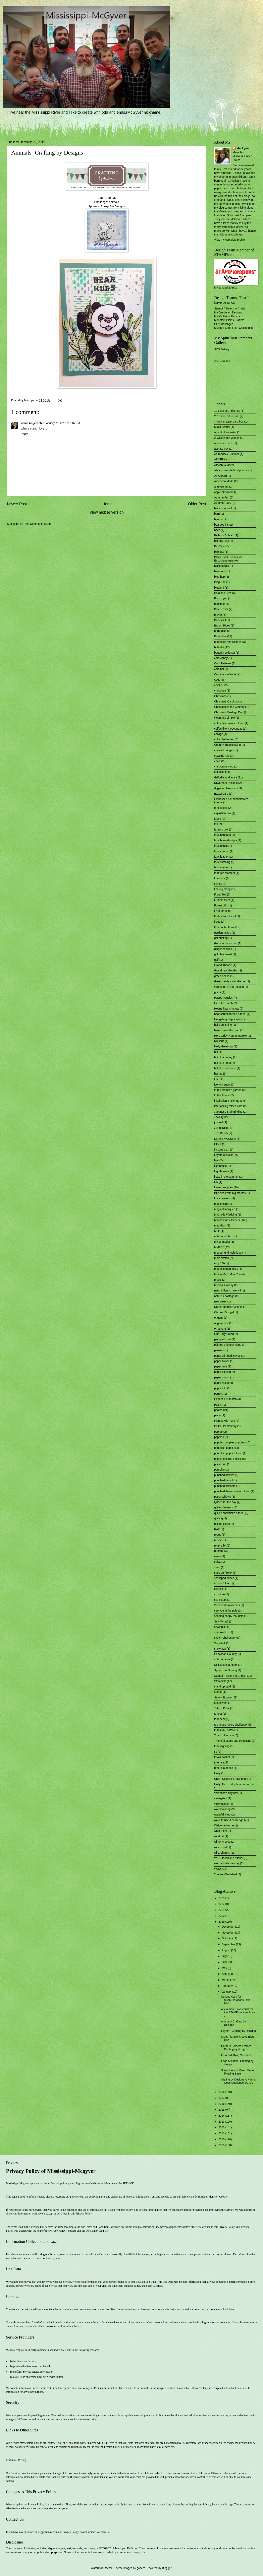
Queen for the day (225, 1502)
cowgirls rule (222, 755)
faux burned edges (225, 840)
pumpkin (219, 1469)
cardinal (219, 669)
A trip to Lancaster (225, 432)
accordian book (223, 443)
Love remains (222, 1198)
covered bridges (224, 750)
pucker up (220, 1464)
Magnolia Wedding (225, 1214)
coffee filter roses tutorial (229, 723)
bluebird (219, 587)
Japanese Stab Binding (228, 1111)
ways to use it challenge (228, 1820)
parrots (218, 1393)
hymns (218, 1073)
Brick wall (220, 620)
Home (107, 504)
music (217, 1279)
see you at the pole (225, 1610)
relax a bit (220, 1545)
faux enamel (221, 851)
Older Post (197, 504)
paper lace (220, 1366)
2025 (221, 1898)
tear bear (219, 1719)
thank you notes (224, 1730)
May (225, 1968)
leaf (216, 1160)
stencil (218, 1691)
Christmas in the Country (229, 706)
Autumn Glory (222, 502)
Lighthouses (221, 1171)
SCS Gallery (221, 349)
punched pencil (223, 1480)
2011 (221, 2133)
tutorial (218, 1762)
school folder (222, 1583)
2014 (221, 2115)
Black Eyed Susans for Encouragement (228, 559)
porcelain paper (223, 1447)
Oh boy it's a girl (224, 1312)
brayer (218, 614)
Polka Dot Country (225, 1426)
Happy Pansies (223, 997)
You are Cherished (225, 1874)
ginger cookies (223, 949)
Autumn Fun (221, 497)
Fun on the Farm (224, 927)
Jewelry (219, 1117)
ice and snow (222, 1084)
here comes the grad (226, 1030)
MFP (217, 1230)
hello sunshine (223, 1024)
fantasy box (221, 829)
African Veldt (222, 465)
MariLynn (243, 148)
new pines (220, 1301)
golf (216, 959)
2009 (221, 2145)
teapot (218, 1713)
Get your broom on (225, 943)
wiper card (220, 1847)
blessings (220, 571)
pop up (218, 1431)
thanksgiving (222, 1746)
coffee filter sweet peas (228, 728)
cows (217, 761)
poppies (219, 1437)
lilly (216, 1182)
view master (221, 1803)
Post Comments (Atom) (38, 523)
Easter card (221, 793)
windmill (219, 1836)
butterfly (219, 647)
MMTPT (219, 1247)
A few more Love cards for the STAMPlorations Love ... (238, 2012)
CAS (217, 679)
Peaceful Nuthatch (225, 1399)
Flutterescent (222, 900)
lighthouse (220, 1165)
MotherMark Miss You (227, 1274)
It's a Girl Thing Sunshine (236, 2055)
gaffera (141, 2568)
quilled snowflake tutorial (229, 1513)
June (225, 1962)
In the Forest (222, 1095)
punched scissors (225, 1486)
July (224, 1956)
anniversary (221, 486)
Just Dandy (221, 1133)
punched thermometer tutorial (232, 1491)
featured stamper (224, 873)
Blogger (166, 2568)
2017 (221, 2097)
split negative (222, 1659)
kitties (217, 1144)
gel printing (221, 938)
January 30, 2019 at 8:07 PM (62, 423)
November (228, 1932)
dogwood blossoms (226, 788)
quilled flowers (223, 1507)
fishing (218, 883)
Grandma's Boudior (226, 970)
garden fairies (222, 932)
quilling (218, 1518)
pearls (218, 1404)
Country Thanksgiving (227, 744)
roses (217, 1556)
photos (218, 1410)
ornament (220, 1328)
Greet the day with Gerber (230, 981)
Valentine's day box (226, 1793)
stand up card (222, 1686)
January (227, 1991)
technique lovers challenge (230, 1724)
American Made (224, 481)
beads (218, 519)
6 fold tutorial (222, 427)
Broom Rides (222, 625)
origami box (221, 1323)
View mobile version (106, 512)
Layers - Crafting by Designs (238, 2030)
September (229, 1944)
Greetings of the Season (229, 986)
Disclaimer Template (97, 2230)
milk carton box (223, 1236)
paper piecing (222, 1371)
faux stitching (222, 862)
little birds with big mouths (230, 1193)
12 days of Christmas (227, 410)
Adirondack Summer (226, 454)
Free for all (220, 910)
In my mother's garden (227, 1090)
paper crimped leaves (227, 1355)
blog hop (219, 576)
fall (216, 824)
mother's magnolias (226, 1268)
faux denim (221, 845)
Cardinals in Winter (225, 674)
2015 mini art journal (226, 416)
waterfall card (222, 1814)
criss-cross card (224, 766)
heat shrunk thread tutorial (230, 1014)
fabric (217, 818)
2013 (221, 2121)
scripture (219, 1594)
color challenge (223, 739)
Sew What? (221, 1621)
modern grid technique (227, 1252)
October (227, 1938)
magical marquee (224, 1209)
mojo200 (219, 1263)
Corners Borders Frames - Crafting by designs (237, 2048)
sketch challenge (224, 1637)
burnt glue (220, 630)
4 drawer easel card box (228, 421)
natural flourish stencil (227, 1290)
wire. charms (222, 1852)
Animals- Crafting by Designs (233, 2023)
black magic (221, 565)
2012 (221, 2127)
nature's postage (224, 1296)
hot (216, 1051)
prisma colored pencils (227, 1458)
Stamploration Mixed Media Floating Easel (237, 2072)
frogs (217, 921)
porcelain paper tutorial (228, 1453)
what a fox (220, 1830)
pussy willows (222, 1496)
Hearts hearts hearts (226, 1008)
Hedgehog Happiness (227, 1019)
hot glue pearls (223, 1062)
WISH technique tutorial (228, 1858)
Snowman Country (225, 1654)
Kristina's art (221, 1149)
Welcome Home (224, 1825)
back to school (223, 508)
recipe (218, 1540)
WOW (218, 1868)
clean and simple (224, 717)
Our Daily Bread (224, 1334)
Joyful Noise (221, 1127)
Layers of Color (223, 1155)
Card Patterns (222, 663)
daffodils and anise (225, 777)
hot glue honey (223, 1057)
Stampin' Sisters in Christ (229, 1675)
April (225, 1973)
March (226, 1979)
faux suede (221, 867)
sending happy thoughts (228, 1616)
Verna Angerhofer (32, 423)
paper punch (222, 1377)
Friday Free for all (225, 916)
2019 (221, 1921)
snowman (220, 1648)
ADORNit (220, 459)
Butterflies (220, 636)
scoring (218, 1588)
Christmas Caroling (225, 701)
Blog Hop (220, 582)
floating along (222, 889)
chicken (219, 685)
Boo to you (220, 598)
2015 (221, 2109)
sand (217, 1567)
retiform (219, 1551)
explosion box (222, 813)
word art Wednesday (226, 1863)
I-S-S (217, 1079)
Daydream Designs (225, 782)
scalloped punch (224, 1578)
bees (217, 530)
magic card (221, 1203)
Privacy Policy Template (62, 2230)
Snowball (219, 1643)
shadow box (221, 1632)
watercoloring (222, 1809)
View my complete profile (229, 239)
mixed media (222, 1241)
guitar (217, 992)
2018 (221, 2091)
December (228, 1926)
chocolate (220, 690)
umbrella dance (223, 1767)
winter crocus (222, 1841)
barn (217, 513)
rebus (217, 1534)
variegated (220, 1798)
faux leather (221, 856)
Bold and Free (223, 593)
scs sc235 (220, 1599)
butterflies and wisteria (227, 641)
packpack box (222, 1339)
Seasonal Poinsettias (227, 1605)
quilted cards (222, 1523)
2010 (221, 2139)
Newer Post (17, 504)
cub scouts (220, 771)
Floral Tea (220, 894)
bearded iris (221, 524)
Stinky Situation (223, 1697)
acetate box (221, 448)
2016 (221, 2103)
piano (217, 1415)
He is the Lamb (223, 1003)
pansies (219, 1350)
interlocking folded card (228, 1106)
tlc (215, 1751)
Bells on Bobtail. (224, 535)
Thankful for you (224, 1735)
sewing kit (220, 1626)
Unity (217, 1773)
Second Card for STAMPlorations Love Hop (235, 2000)
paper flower (221, 1361)
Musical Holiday (224, 1285)
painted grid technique (227, 1344)
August (226, 1950)
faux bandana (222, 834)
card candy (221, 658)
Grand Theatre (223, 965)
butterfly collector (224, 652)
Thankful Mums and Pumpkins (232, 1740)
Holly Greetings (223, 1046)
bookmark (220, 603)
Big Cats (219, 546)
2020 (221, 1915)
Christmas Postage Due (228, 712)
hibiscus (219, 1041)
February (228, 1985)
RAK (217, 1529)
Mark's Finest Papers (227, 1220)
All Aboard (220, 475)
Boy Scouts (221, 609)
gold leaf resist (223, 954)
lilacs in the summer (226, 1176)
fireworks (219, 878)
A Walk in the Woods (226, 437)
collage (218, 734)
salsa (217, 1561)
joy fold (218, 1122)
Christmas (220, 696)
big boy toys (221, 540)
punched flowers (224, 1475)
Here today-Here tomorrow (230, 1035)
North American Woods (228, 1306)
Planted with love (224, 1420)
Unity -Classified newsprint (230, 1778)
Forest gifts (221, 905)
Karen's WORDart (225, 1138)
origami (218, 1317)
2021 (221, 1909)
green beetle (222, 976)
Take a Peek (221, 1708)
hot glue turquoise (225, 1068)
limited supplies (223, 1187)
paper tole (220, 1388)
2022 (221, 1903)
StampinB (220, 1681)
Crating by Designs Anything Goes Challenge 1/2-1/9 (238, 2081)
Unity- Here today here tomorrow (234, 1784)
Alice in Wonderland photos (231, 470)
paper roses (221, 1382)
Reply (24, 433)
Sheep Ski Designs (113, 206)
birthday (219, 551)
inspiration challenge (226, 1100)
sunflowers (220, 1702)
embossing (221, 807)
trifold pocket (222, 1757)
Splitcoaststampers (225, 1664)
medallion (220, 1225)
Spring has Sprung (225, 1670)
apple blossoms (223, 492)
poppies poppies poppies (229, 1442)
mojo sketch (221, 1258)
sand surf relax (223, 1572)
